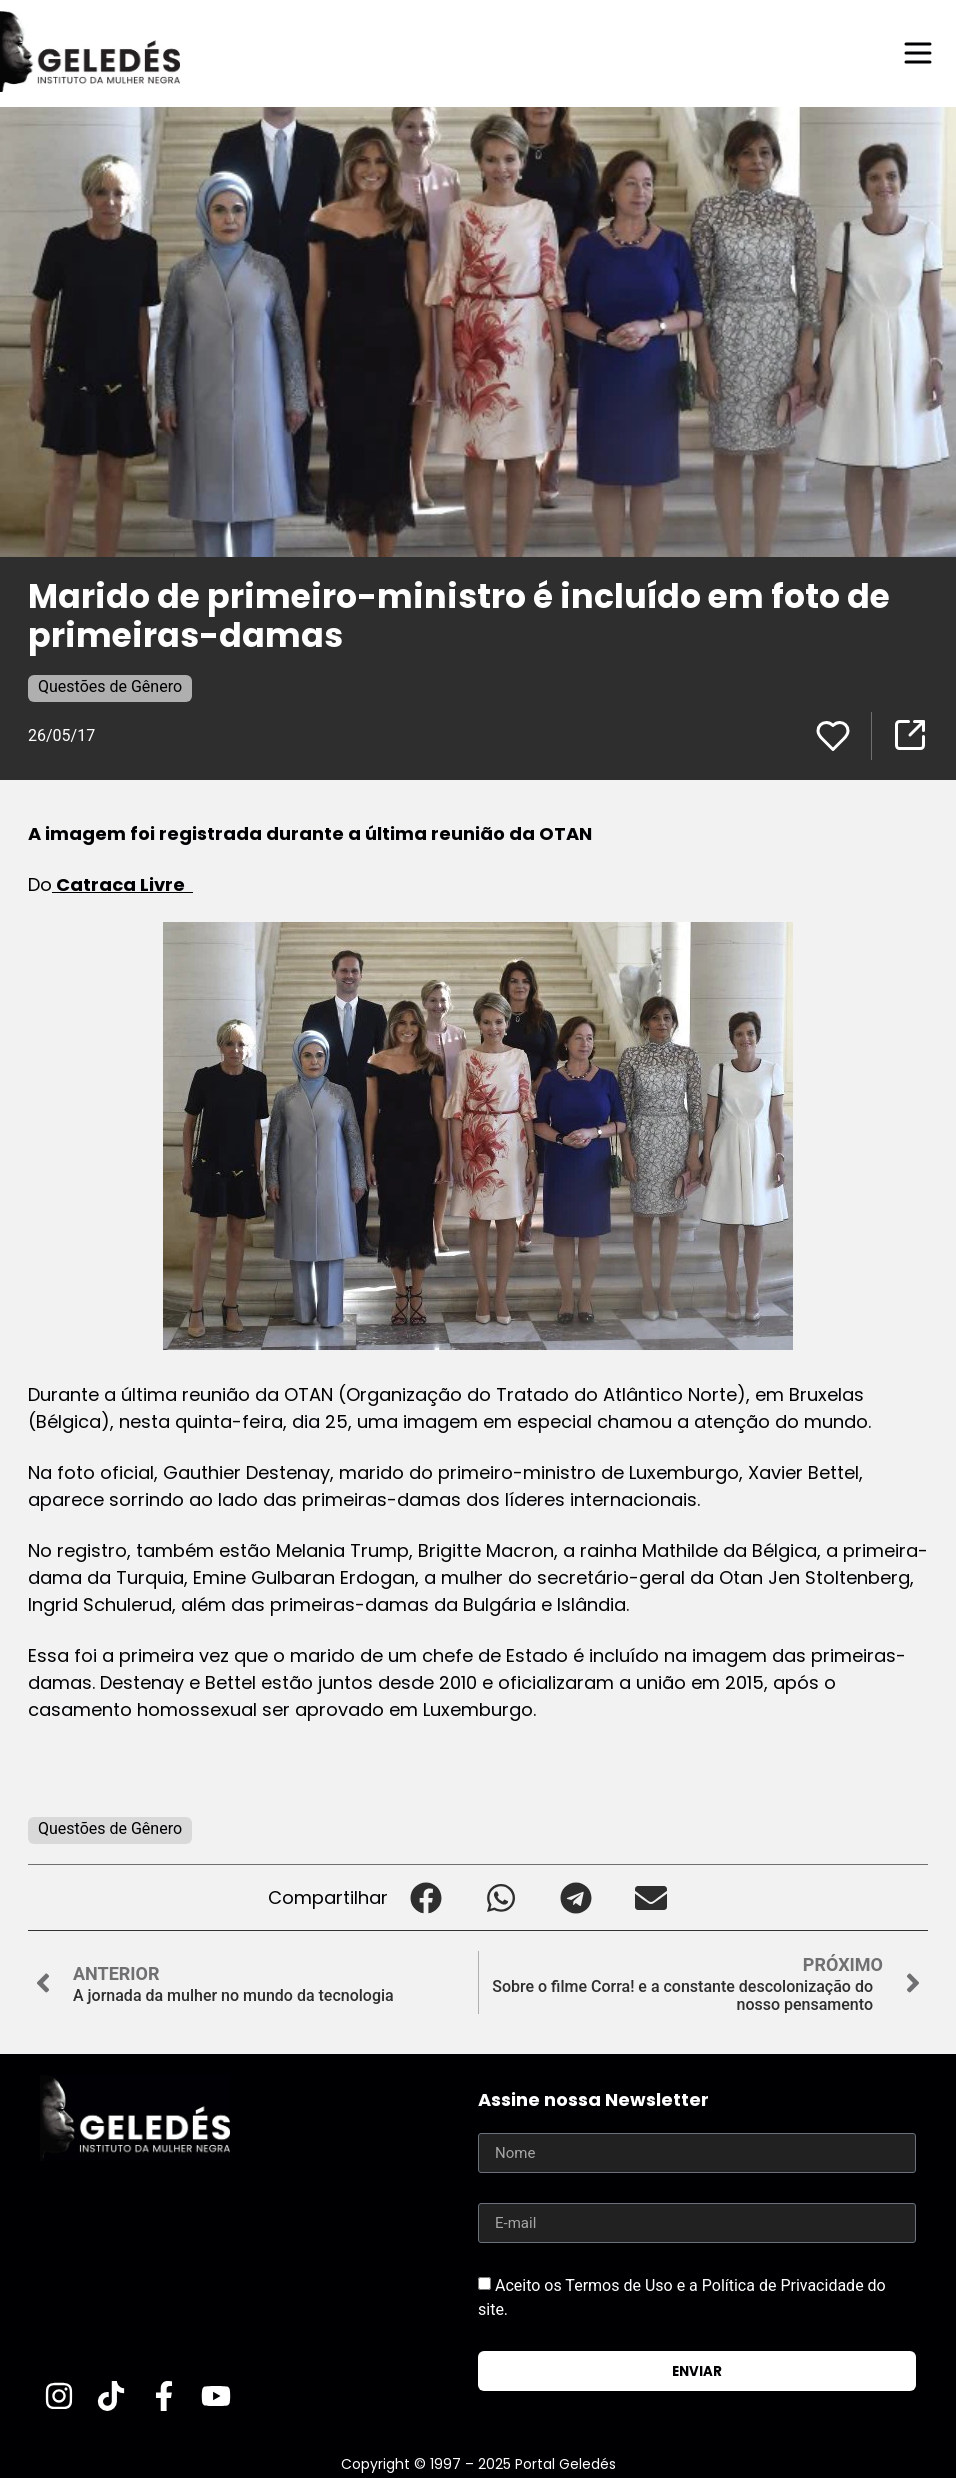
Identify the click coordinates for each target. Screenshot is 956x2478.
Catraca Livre (122, 884)
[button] (425, 1897)
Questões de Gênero (110, 686)
